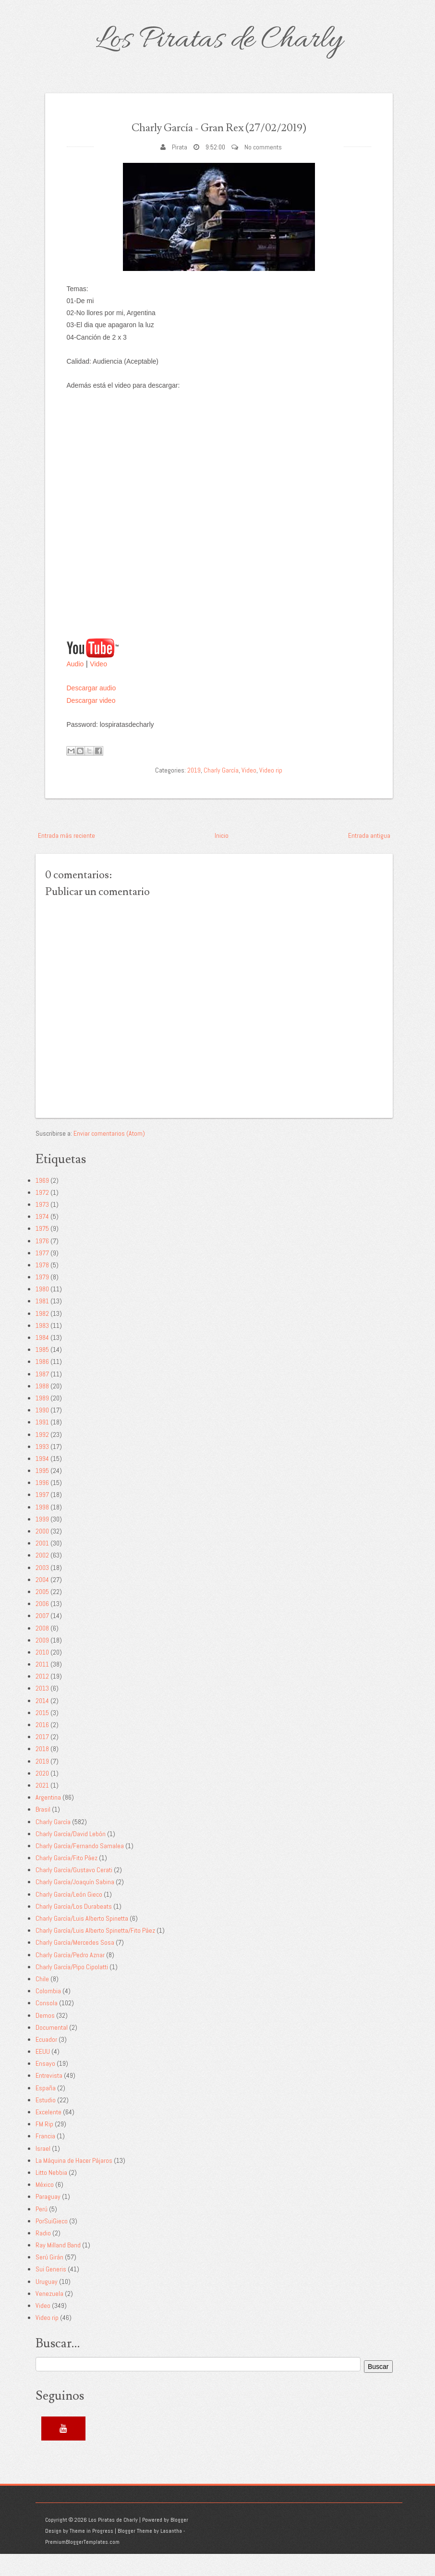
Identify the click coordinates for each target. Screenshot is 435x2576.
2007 (42, 1637)
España (46, 2109)
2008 (42, 1649)
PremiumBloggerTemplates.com (82, 2563)
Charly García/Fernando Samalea (80, 1868)
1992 (42, 1456)
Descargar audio (91, 710)
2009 (42, 1661)
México (45, 2206)
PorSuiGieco (52, 2242)
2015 (42, 1734)
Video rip (270, 792)
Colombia (48, 2013)
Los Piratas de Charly (219, 40)
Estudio (46, 2121)
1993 (42, 1468)
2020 (42, 1795)
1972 (42, 1214)
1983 (42, 1347)
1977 (42, 1274)
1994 (42, 1480)
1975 (42, 1250)
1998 (42, 1528)
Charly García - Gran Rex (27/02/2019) (218, 136)
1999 (42, 1540)
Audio (75, 686)
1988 (42, 1407)
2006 (42, 1625)
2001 (42, 1565)
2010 (42, 1674)
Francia (45, 2158)
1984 (42, 1359)
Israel (43, 2170)
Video (98, 686)
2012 (42, 1698)
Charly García (221, 792)
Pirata (179, 168)
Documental (52, 2049)
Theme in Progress (91, 2553)
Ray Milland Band (58, 2267)
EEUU (43, 2073)
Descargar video (91, 722)
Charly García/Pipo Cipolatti (72, 1988)
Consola (47, 2025)
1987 (42, 1395)
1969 (42, 1202)
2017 (42, 1758)
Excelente (48, 2134)
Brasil (43, 1831)
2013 (42, 1710)
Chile (42, 2001)
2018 (42, 1770)
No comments (263, 168)
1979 (42, 1299)
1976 (42, 1262)
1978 (42, 1287)
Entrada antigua (369, 857)
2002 (42, 1577)
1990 (42, 1432)
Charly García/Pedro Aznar (70, 1976)
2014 (42, 1722)
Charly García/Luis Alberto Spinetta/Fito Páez (95, 1952)
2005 (42, 1613)
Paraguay (48, 2218)
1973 (42, 1226)
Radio (43, 2255)
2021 (42, 1807)
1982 (42, 1335)
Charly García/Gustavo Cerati (74, 1892)
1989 (42, 1420)
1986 (42, 1383)
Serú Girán (49, 2279)
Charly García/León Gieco (69, 1916)
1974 (42, 1238)
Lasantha (171, 2553)
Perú (42, 2230)
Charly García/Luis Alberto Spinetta (82, 1940)
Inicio (222, 857)
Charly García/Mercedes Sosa (75, 1964)
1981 (42, 1323)
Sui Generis (51, 2291)
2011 (42, 1686)
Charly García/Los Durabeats (74, 1928)
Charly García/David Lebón (71, 1855)
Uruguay (47, 2303)
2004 (42, 1601)
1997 (42, 1516)
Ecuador (46, 2061)
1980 (42, 1311)
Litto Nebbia (51, 2194)
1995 (42, 1492)
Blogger (179, 2542)
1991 (42, 1444)
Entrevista (49, 2097)
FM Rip (44, 2146)
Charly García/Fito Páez (66, 1880)
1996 (42, 1504)
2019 (194, 792)
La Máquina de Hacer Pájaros (74, 2182)
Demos (45, 2037)
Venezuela (49, 2315)
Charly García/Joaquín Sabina (75, 1904)
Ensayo (45, 2085)
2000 (42, 1553)
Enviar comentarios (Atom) (109, 1155)
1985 (42, 1371)
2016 (42, 1746)
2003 (42, 1589)
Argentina (48, 1819)
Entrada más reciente (66, 857)
